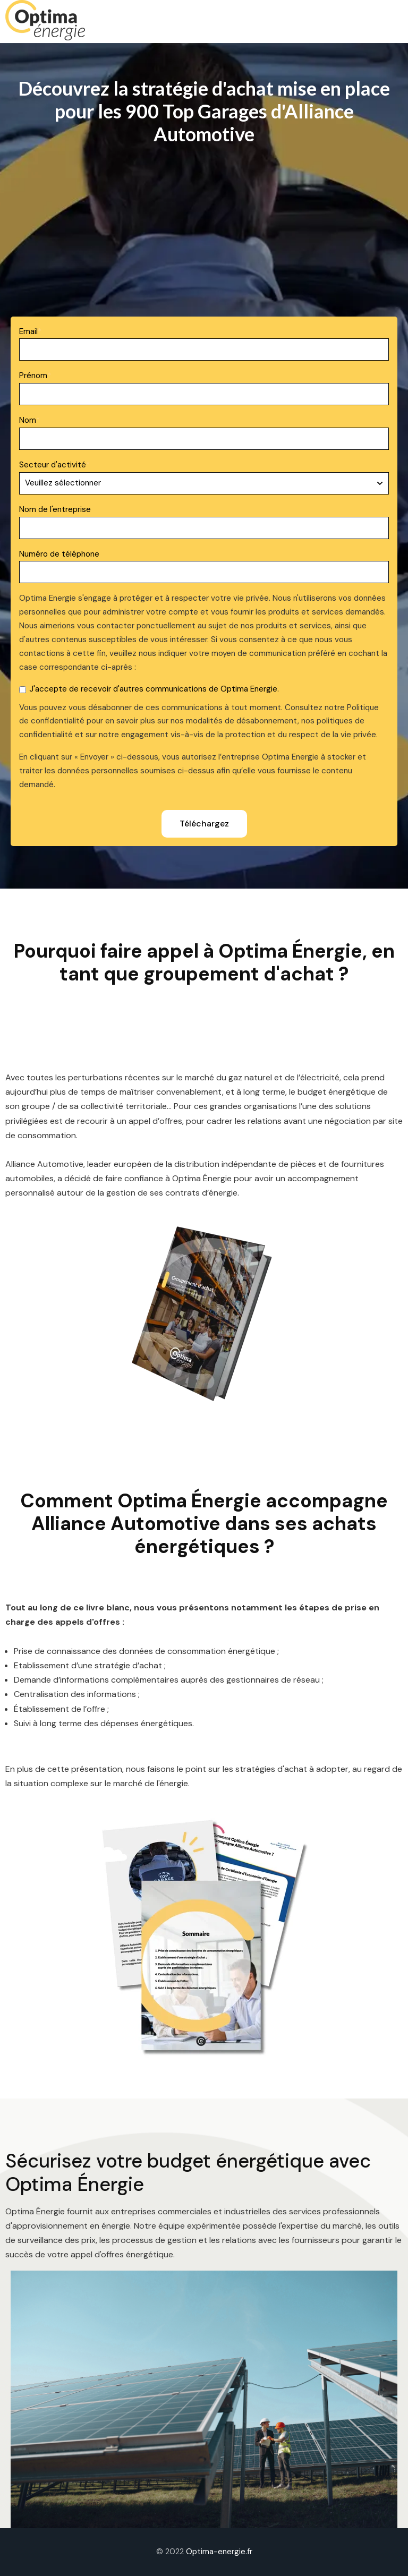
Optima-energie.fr (219, 2551)
